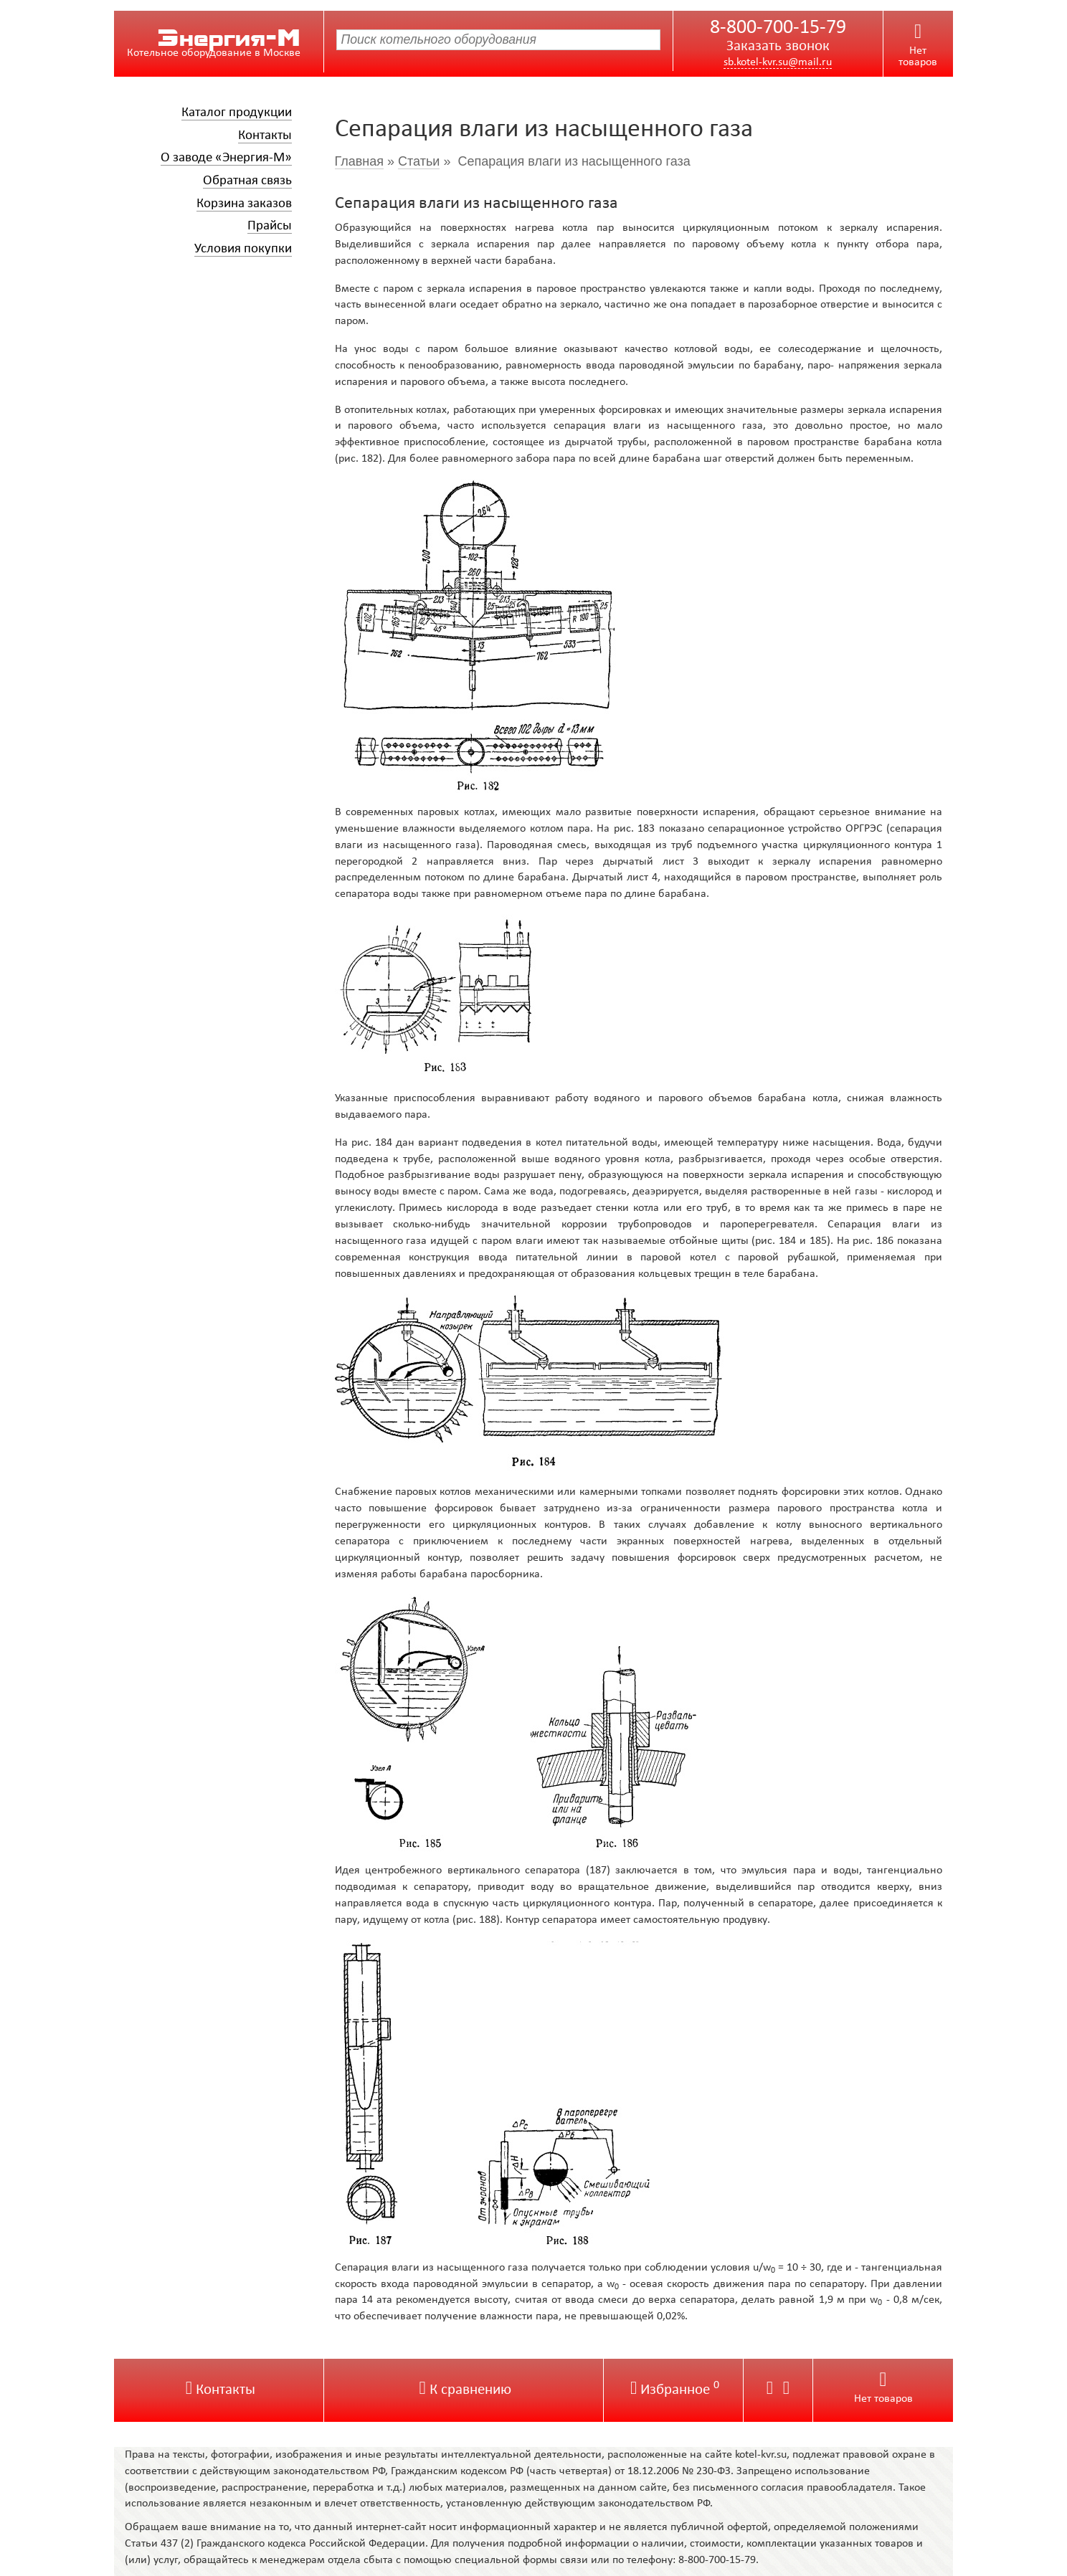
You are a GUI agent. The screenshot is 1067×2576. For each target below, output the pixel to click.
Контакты (265, 136)
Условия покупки (243, 249)
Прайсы (269, 226)
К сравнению (465, 2389)
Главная (359, 161)
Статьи (419, 161)
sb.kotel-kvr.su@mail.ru (778, 62)
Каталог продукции (236, 113)
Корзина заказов (244, 204)
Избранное (674, 2389)
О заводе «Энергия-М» (226, 158)
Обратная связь (247, 181)
